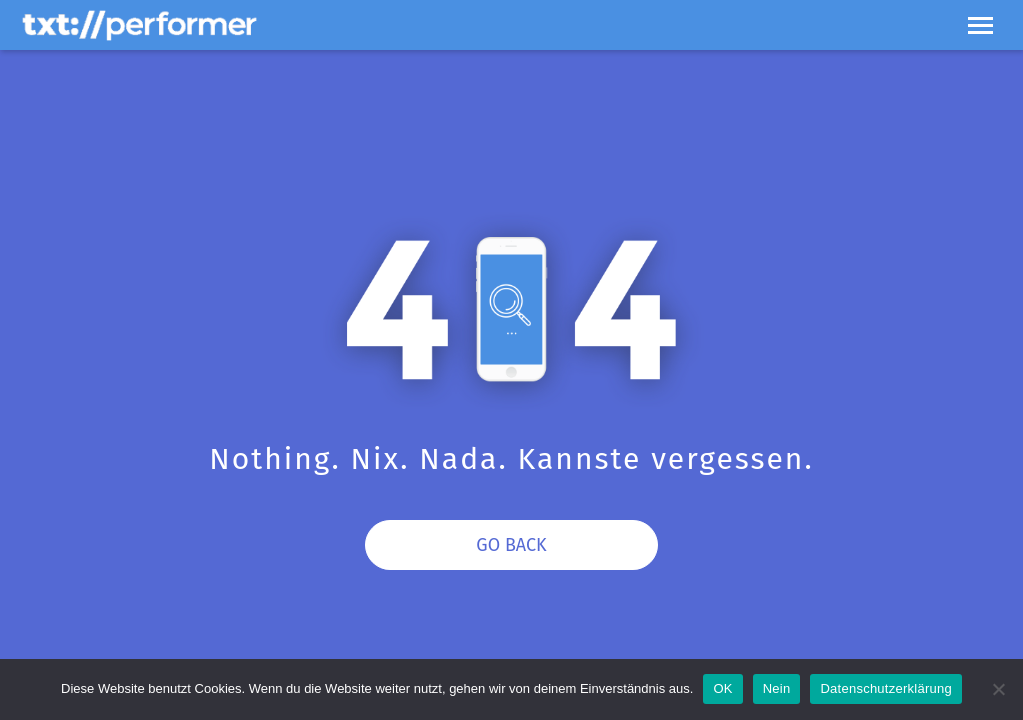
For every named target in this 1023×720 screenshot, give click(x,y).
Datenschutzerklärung (885, 688)
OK (722, 688)
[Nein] (998, 689)
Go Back (511, 545)
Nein (777, 688)
